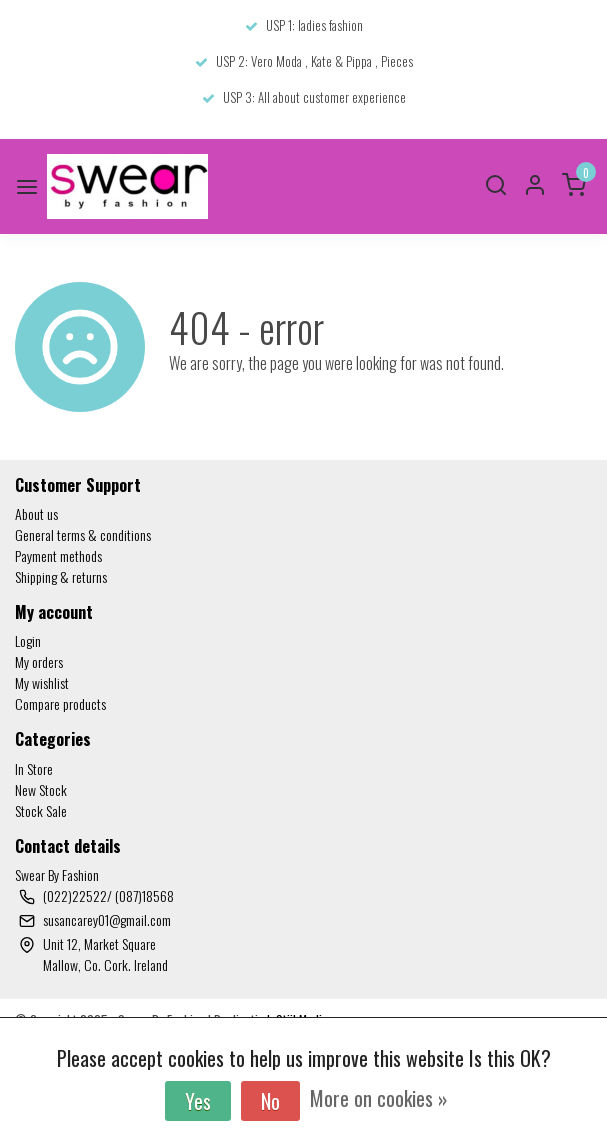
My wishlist (42, 682)
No (270, 1101)
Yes (198, 1101)
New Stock (41, 789)
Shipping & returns (61, 576)
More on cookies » (379, 1098)
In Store (34, 768)
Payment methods (58, 555)
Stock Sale (41, 810)
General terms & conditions (83, 534)
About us (36, 513)
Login (28, 640)
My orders (39, 661)
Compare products (60, 703)
